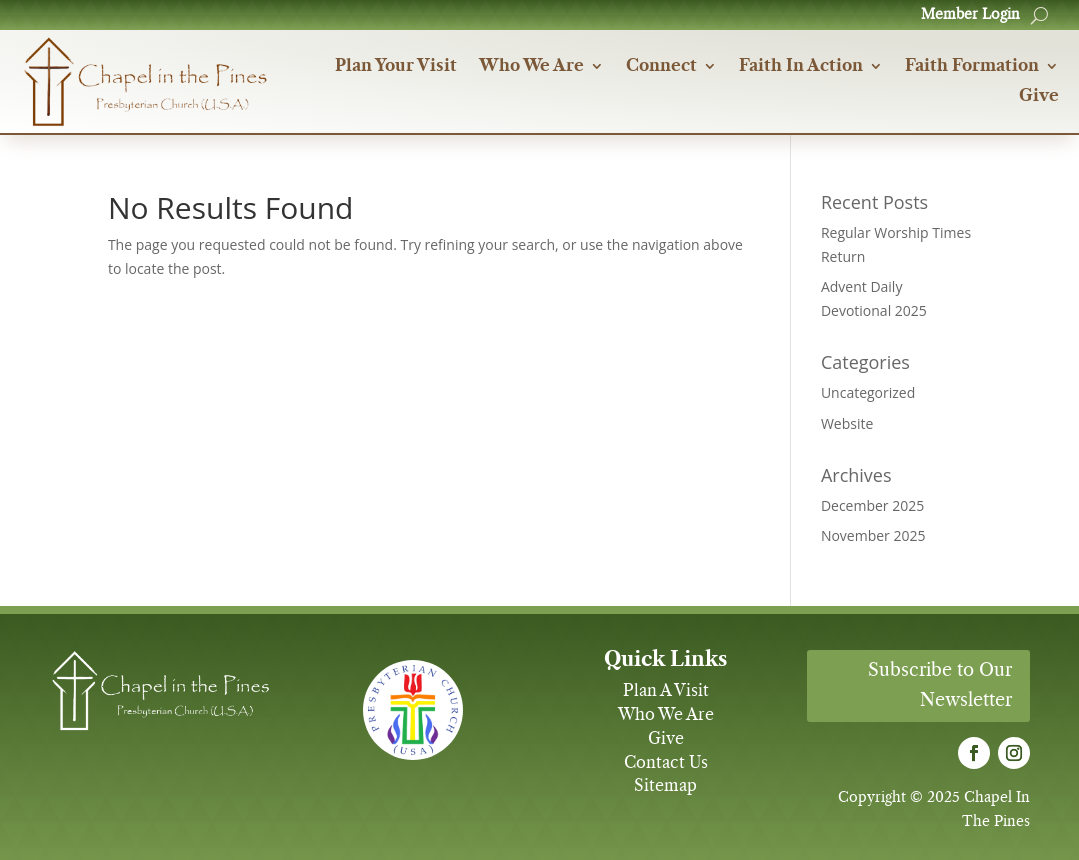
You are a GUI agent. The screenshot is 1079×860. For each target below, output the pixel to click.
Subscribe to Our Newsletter (940, 686)
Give (1039, 96)
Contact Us (666, 763)
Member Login (970, 15)
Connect (661, 66)
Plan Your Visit (396, 66)
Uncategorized (868, 392)
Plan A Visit (666, 691)
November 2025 (873, 535)
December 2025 (872, 505)
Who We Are (531, 66)
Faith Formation (972, 66)
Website (847, 423)
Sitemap (665, 786)
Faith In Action (801, 66)
